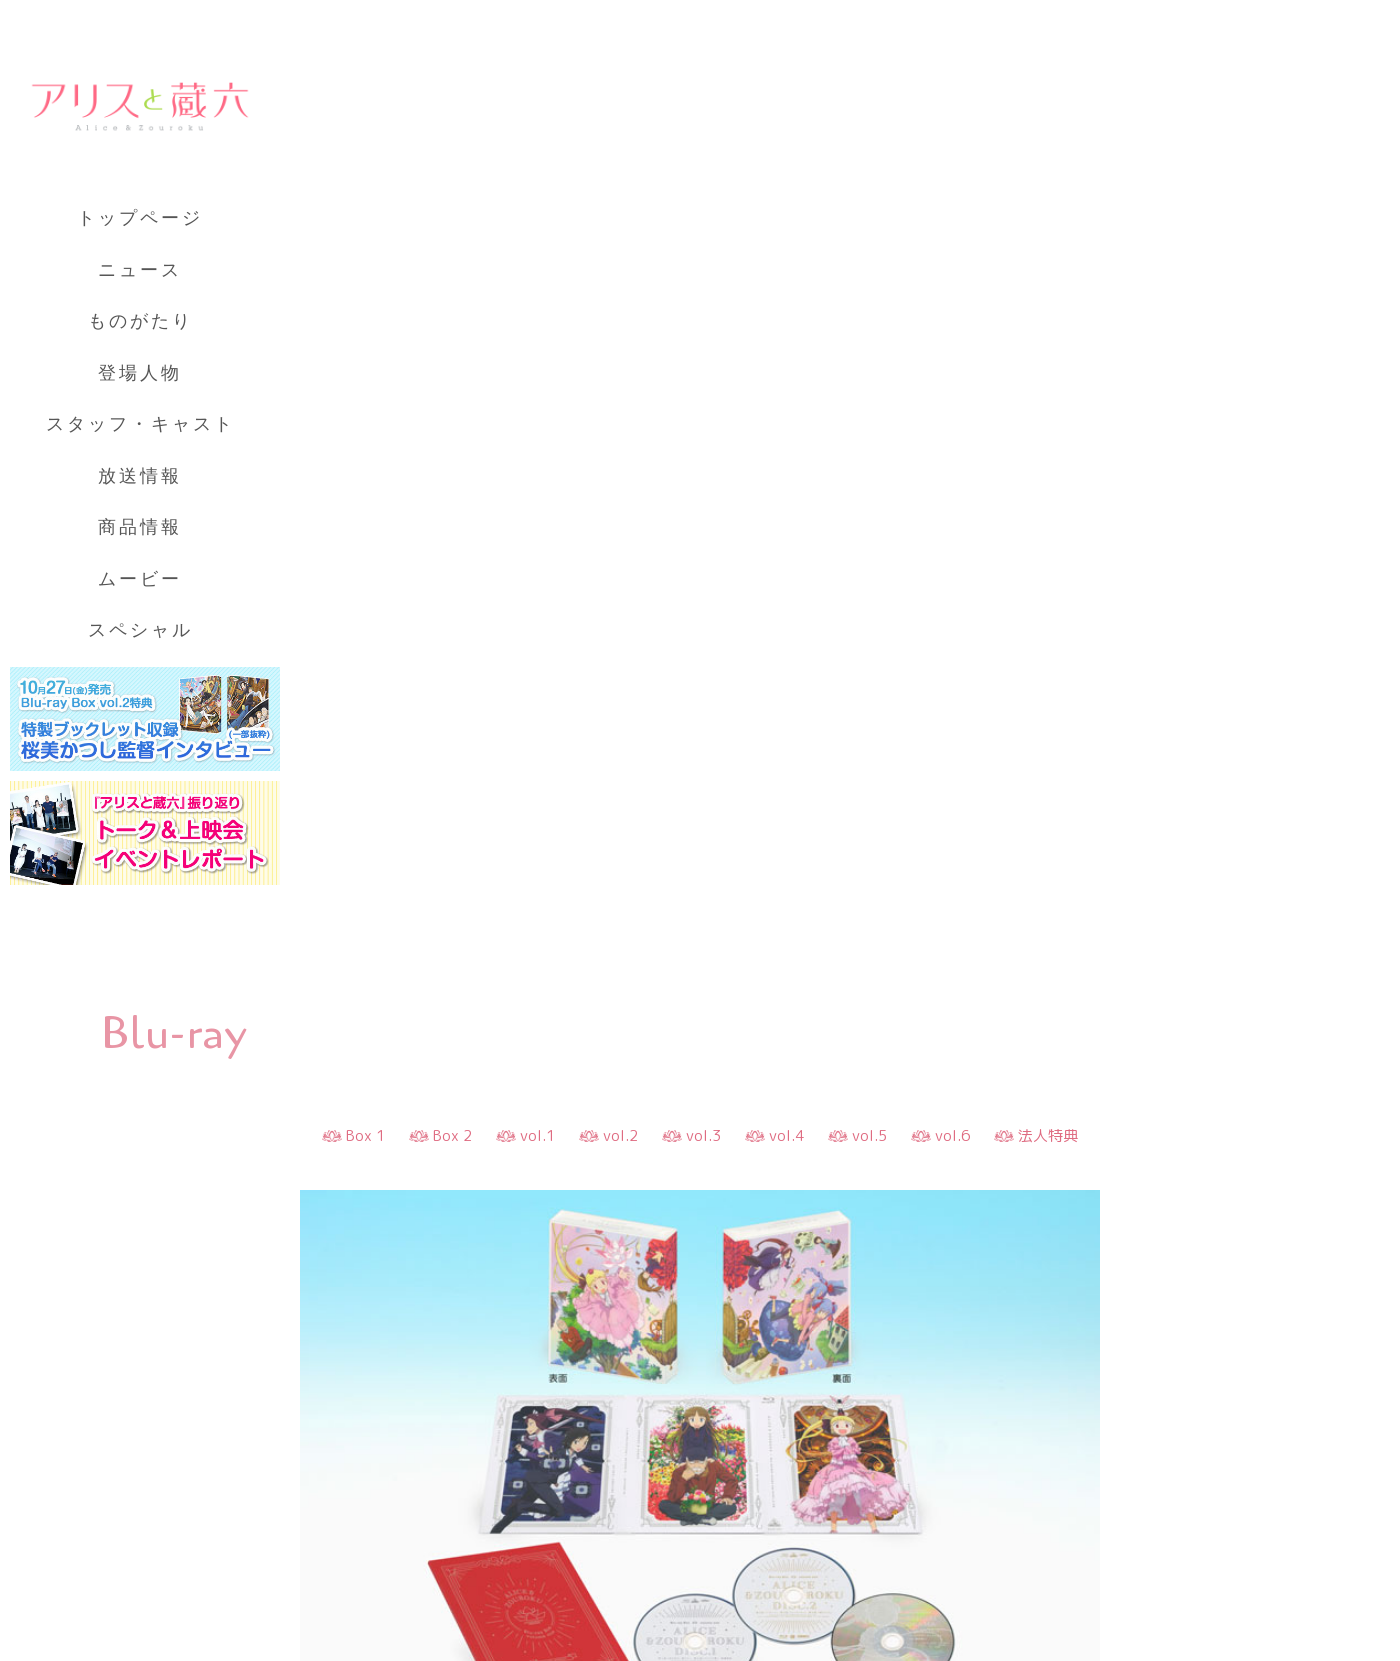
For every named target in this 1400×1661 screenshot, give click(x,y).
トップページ (140, 218)
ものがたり (140, 321)
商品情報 (140, 527)
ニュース (140, 270)
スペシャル (140, 630)
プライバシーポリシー (150, 1555)
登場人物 (140, 373)
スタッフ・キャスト (140, 424)
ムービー (140, 579)
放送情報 (140, 476)
